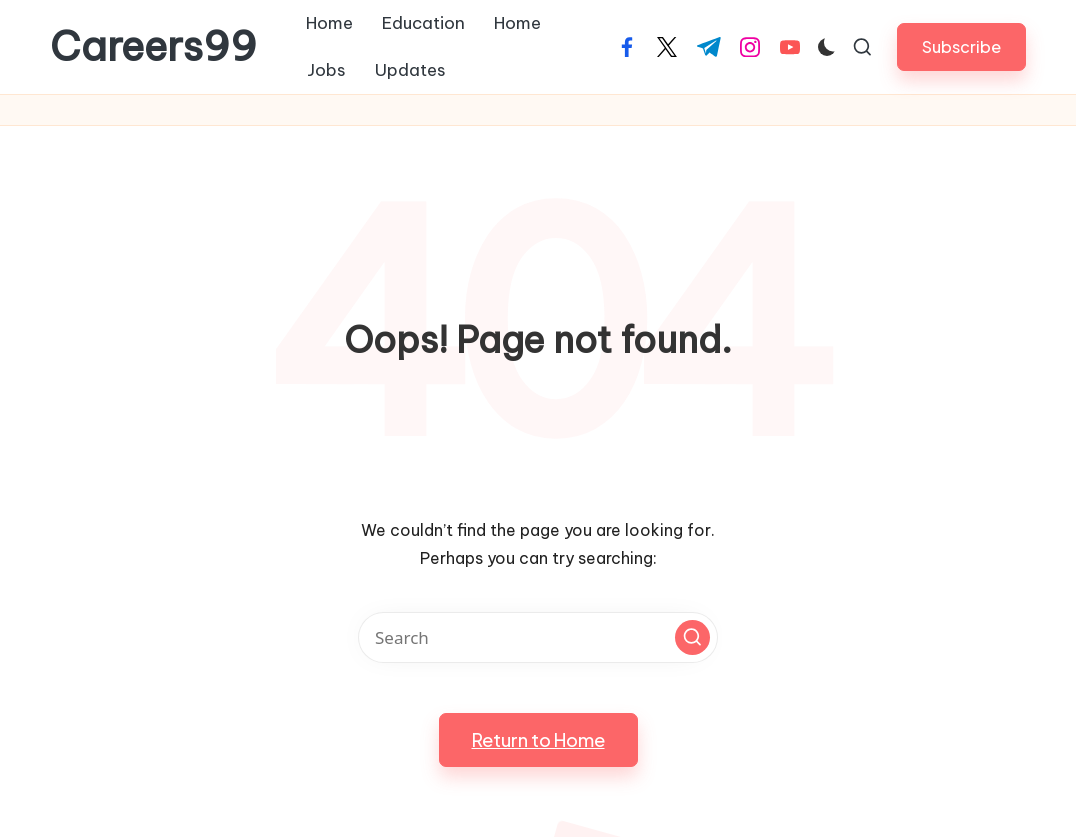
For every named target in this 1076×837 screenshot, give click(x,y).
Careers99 (153, 47)
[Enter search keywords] (538, 637)
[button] (961, 46)
